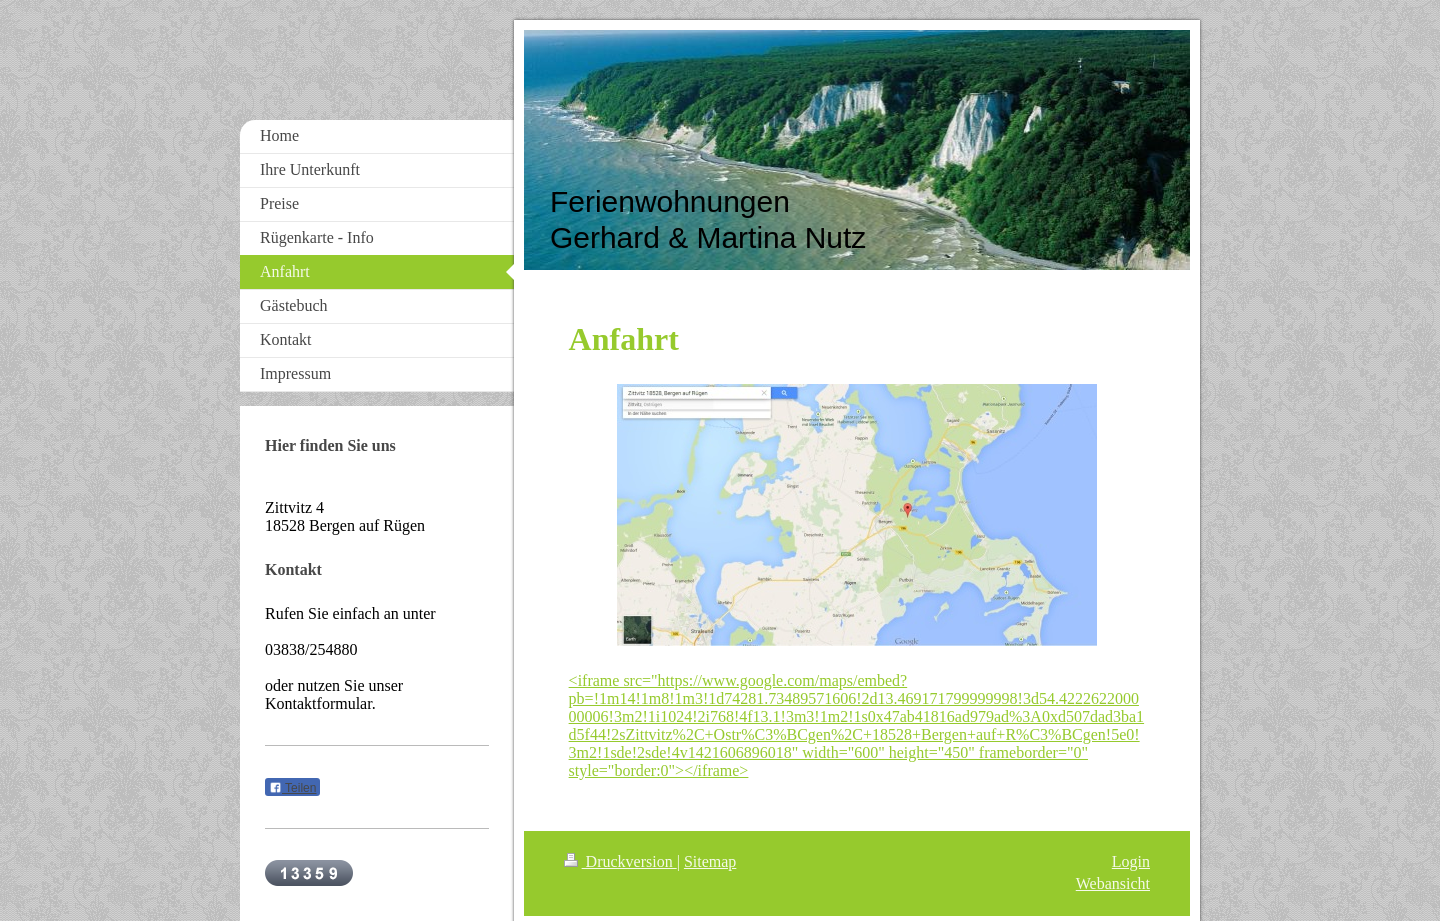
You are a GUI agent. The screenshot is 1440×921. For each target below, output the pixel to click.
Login (1131, 861)
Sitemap (710, 861)
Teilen (292, 788)
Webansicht (1113, 883)
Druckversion (620, 861)
